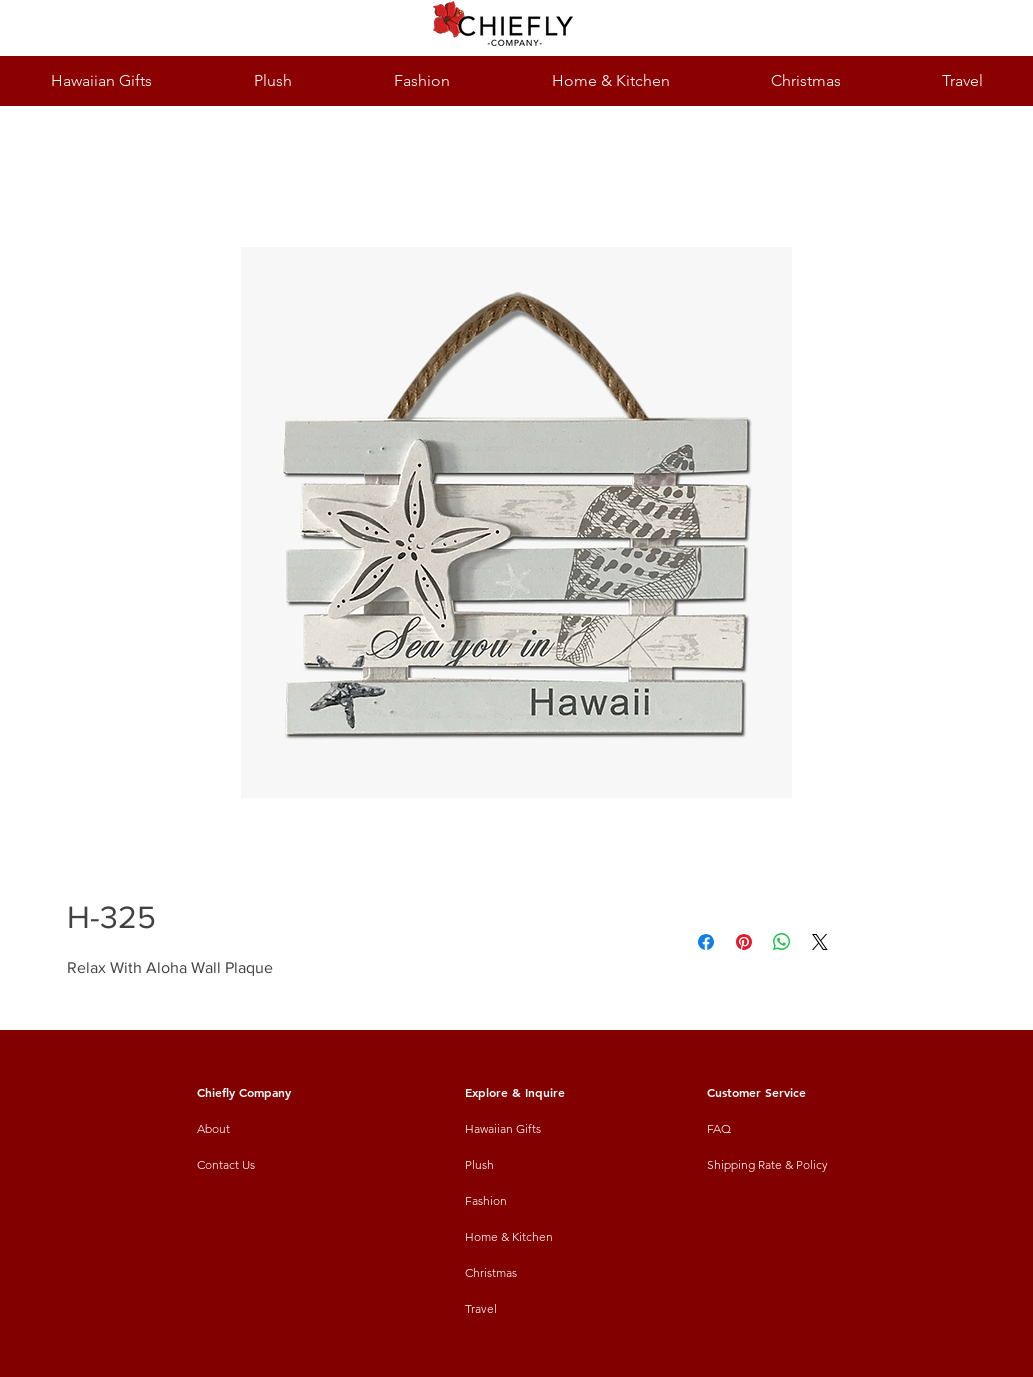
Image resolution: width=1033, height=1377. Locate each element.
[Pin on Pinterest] (744, 942)
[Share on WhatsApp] (782, 942)
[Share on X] (820, 942)
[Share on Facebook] (706, 942)
